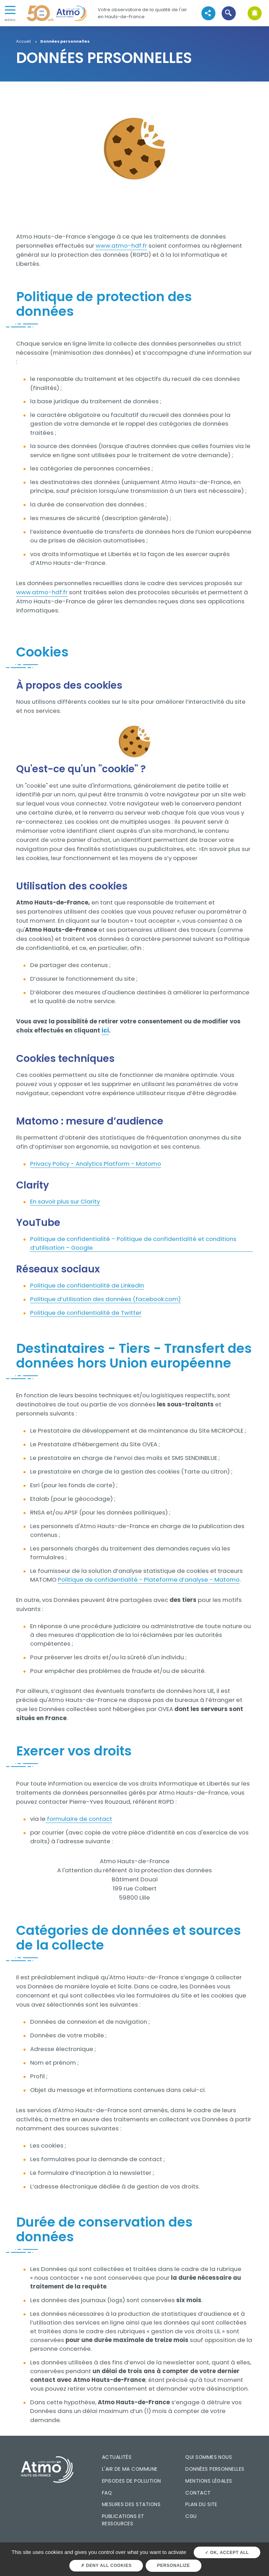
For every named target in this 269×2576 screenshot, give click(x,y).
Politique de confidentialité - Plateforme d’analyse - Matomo (149, 1579)
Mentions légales (208, 2480)
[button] (229, 13)
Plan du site (201, 2504)
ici (105, 1030)
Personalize (173, 2565)
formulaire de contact (79, 1819)
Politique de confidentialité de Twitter (86, 1312)
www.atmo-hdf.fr (121, 245)
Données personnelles (214, 2468)
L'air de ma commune (130, 2468)
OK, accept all (227, 2552)
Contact (198, 2492)
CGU (190, 2516)
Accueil (23, 41)
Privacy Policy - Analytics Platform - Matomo (95, 1163)
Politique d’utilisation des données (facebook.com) (105, 1299)
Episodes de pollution (131, 2480)
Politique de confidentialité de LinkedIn (87, 1285)
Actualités (117, 2457)
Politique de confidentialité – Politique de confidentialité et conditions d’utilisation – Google (133, 1243)
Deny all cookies (106, 2565)
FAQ (107, 2492)
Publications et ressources (123, 2520)
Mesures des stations (131, 2504)
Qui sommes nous (208, 2457)
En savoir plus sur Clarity (65, 1201)
